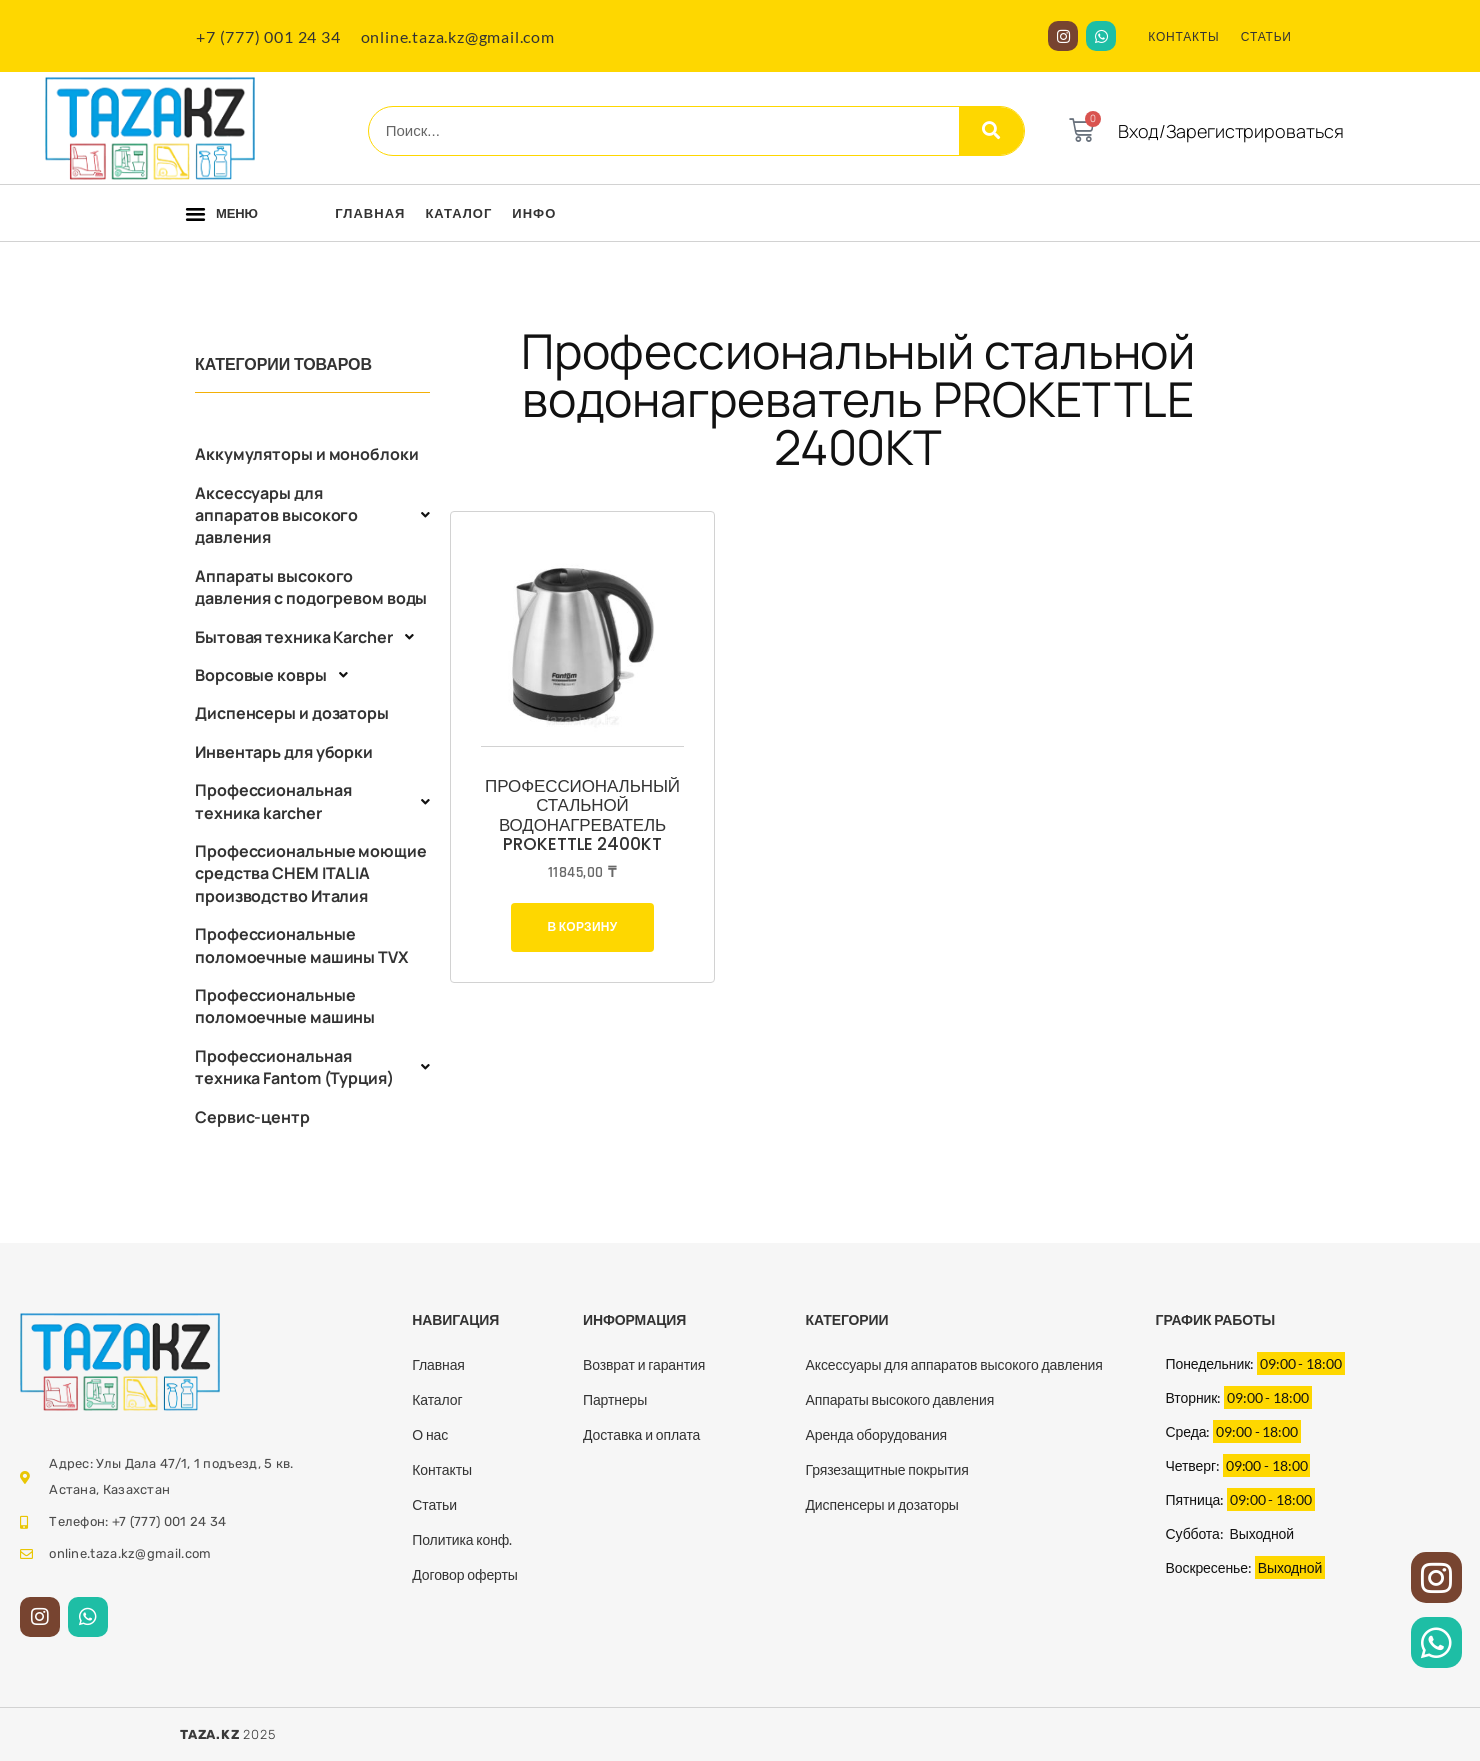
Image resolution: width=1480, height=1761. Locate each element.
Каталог (458, 213)
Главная (370, 213)
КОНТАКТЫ (1183, 36)
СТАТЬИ (1266, 36)
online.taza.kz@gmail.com (458, 36)
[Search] (991, 131)
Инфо (534, 213)
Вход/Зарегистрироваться (1231, 131)
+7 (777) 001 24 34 (268, 36)
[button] (195, 214)
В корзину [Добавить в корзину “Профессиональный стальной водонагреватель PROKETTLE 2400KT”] (582, 926)
